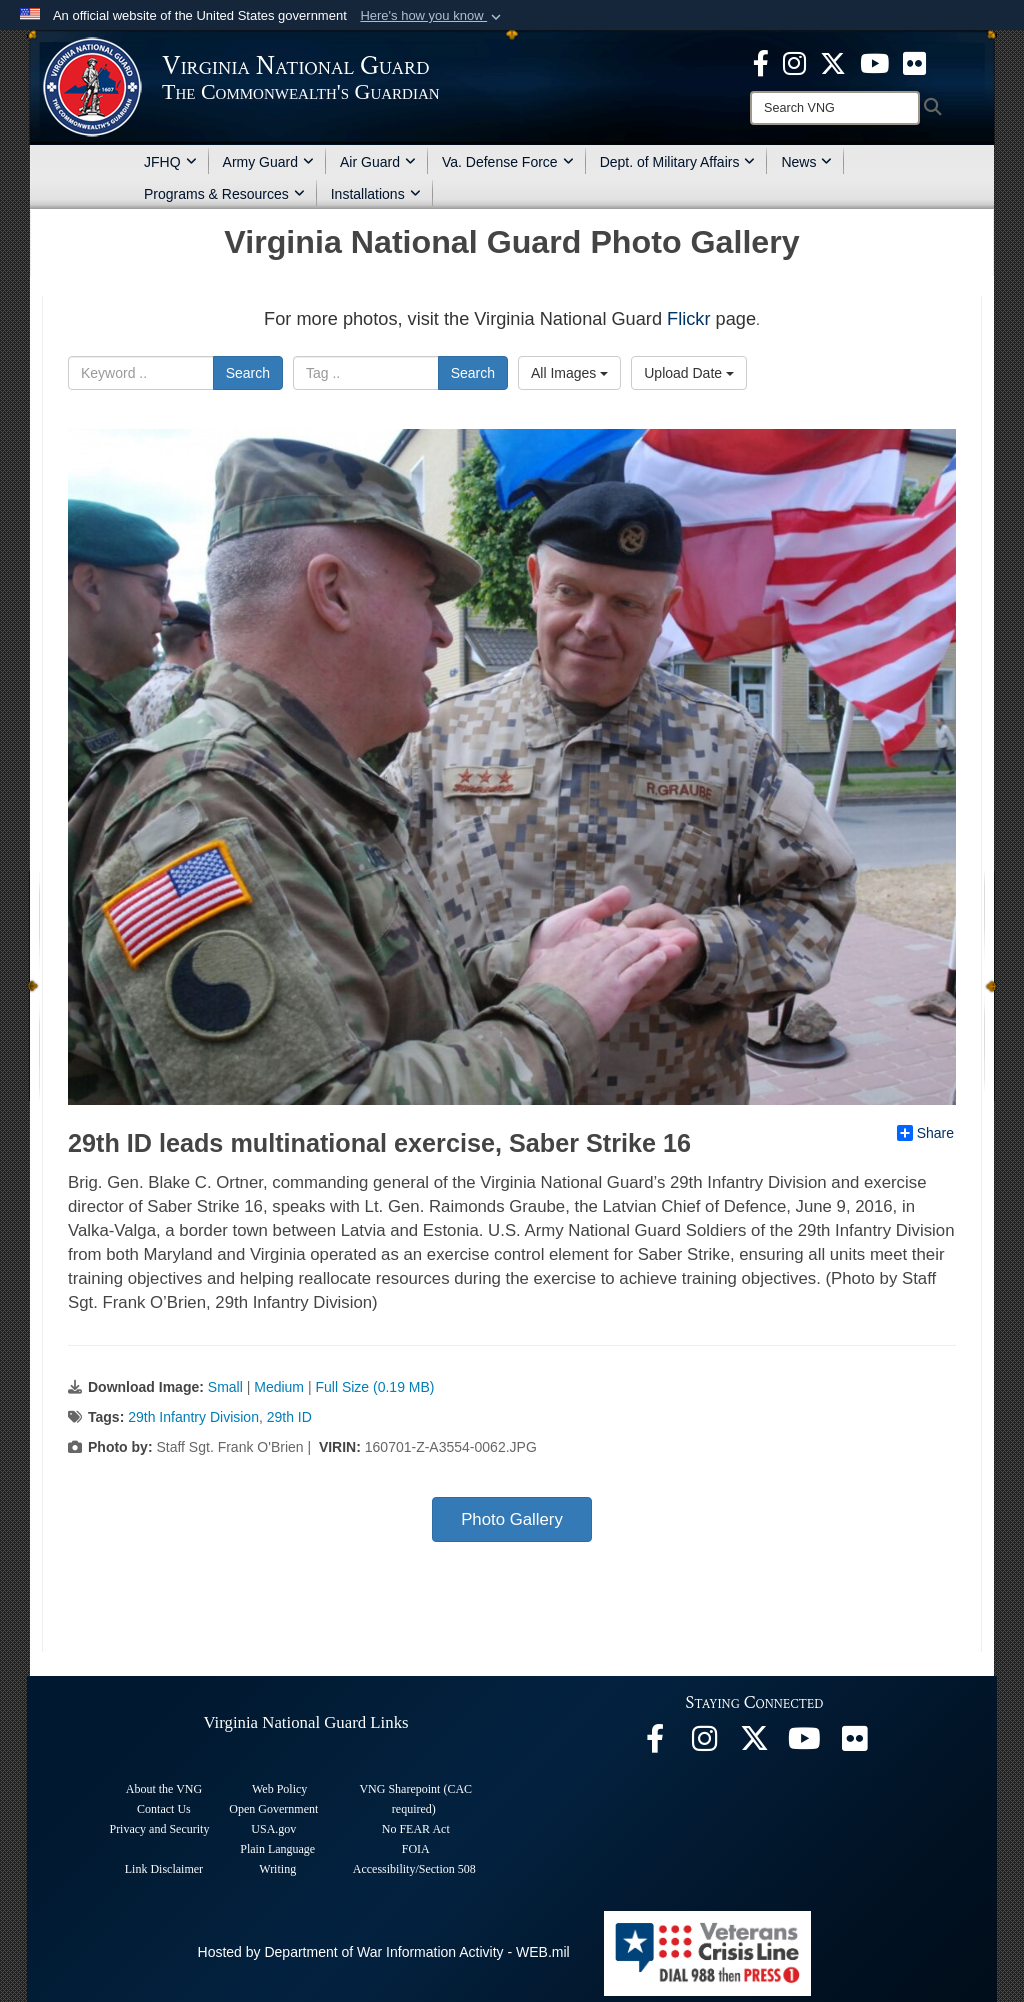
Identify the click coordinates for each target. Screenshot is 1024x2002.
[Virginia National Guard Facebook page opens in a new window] (761, 62)
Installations (376, 194)
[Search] (835, 108)
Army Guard (268, 162)
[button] (432, 16)
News (806, 162)
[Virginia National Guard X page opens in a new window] (833, 62)
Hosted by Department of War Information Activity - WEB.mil (384, 1952)
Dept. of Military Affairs (678, 162)
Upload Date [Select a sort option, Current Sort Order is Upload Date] (689, 373)
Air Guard (378, 162)
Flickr (688, 319)
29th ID (289, 1417)
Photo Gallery (512, 1519)
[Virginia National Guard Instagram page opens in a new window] (794, 62)
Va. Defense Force (508, 162)
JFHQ (170, 162)
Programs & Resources (224, 194)
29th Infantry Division (193, 1417)
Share (925, 1133)
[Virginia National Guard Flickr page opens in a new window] (914, 62)
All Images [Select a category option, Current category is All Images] (569, 373)
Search (248, 373)
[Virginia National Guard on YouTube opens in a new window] (874, 62)
